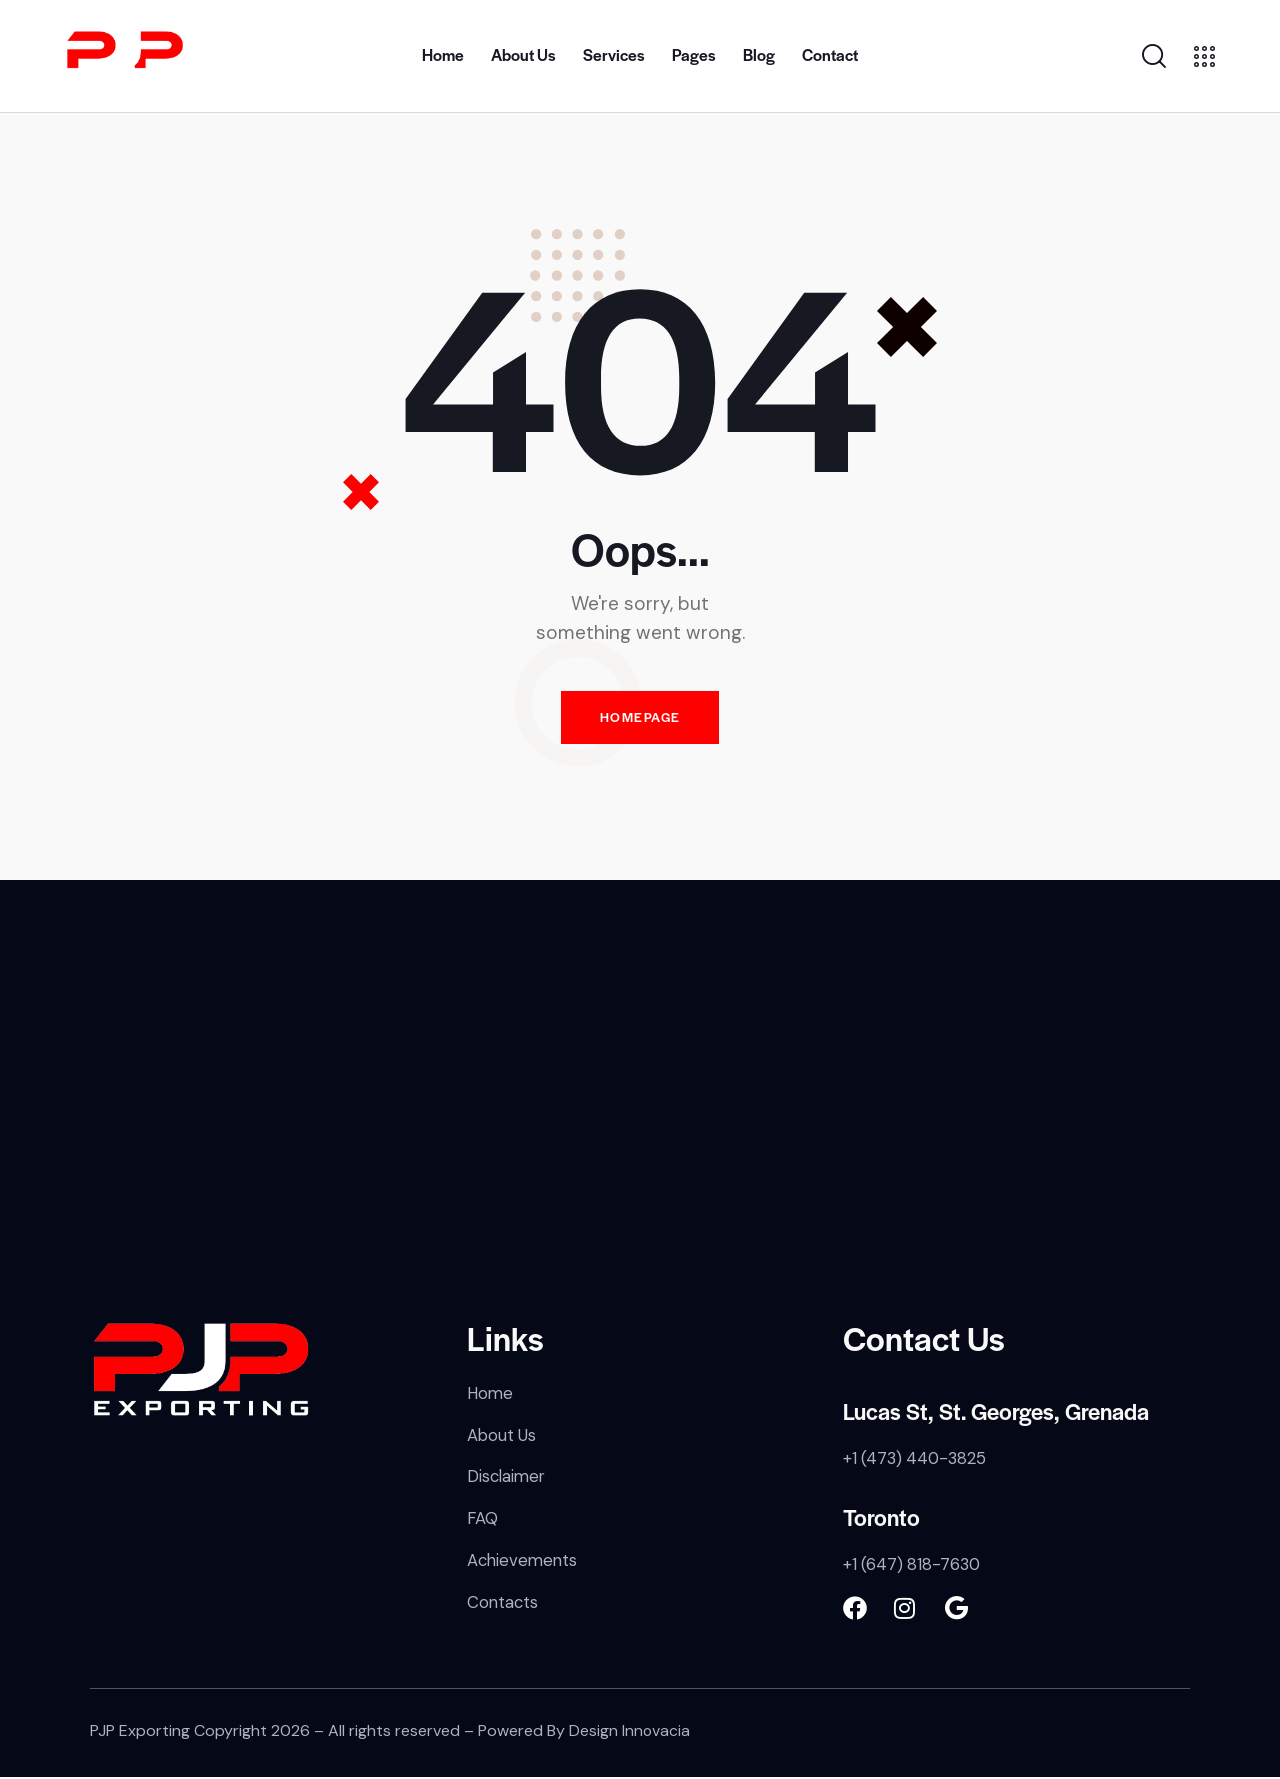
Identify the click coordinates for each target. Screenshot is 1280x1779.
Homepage (640, 719)
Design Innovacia (630, 1733)
